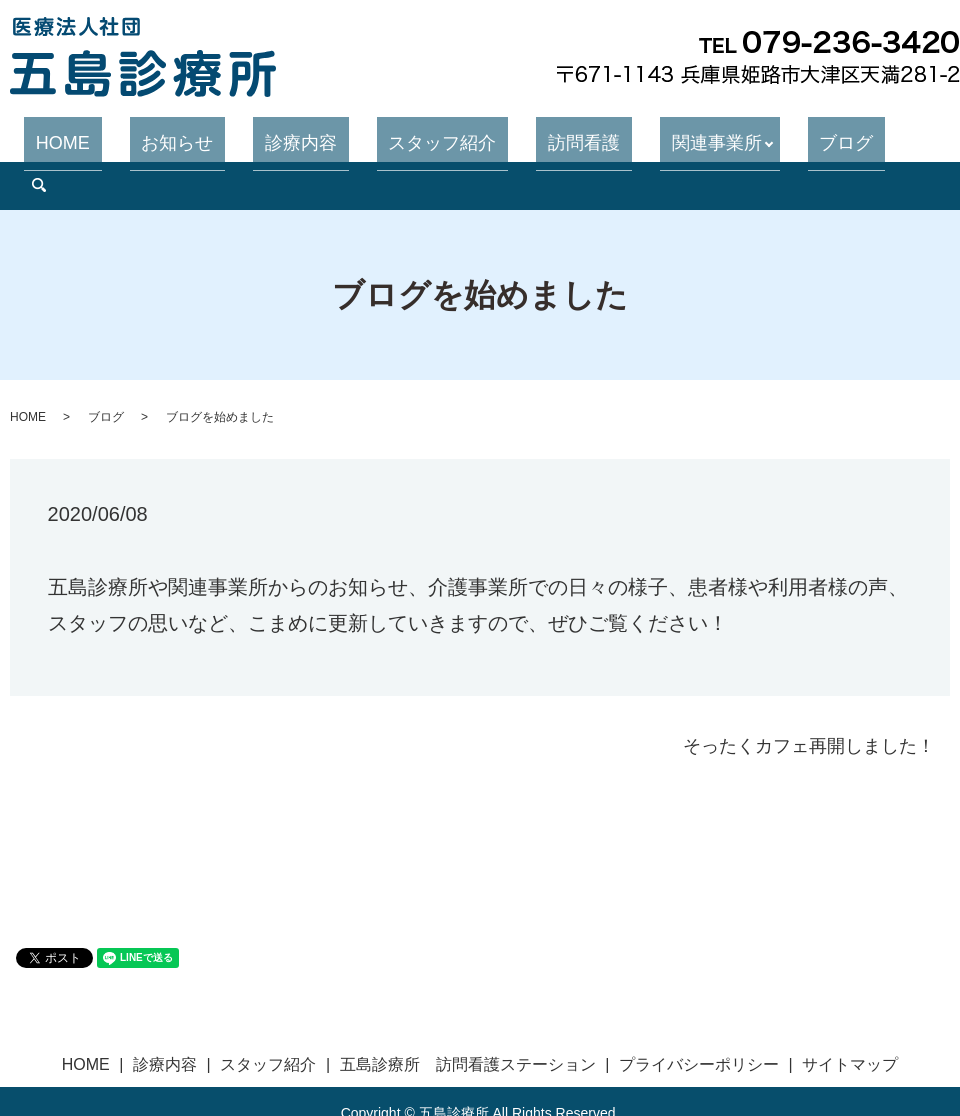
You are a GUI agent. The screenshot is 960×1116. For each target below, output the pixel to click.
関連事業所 (660, 134)
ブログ (778, 134)
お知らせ (215, 134)
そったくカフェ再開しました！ (809, 696)
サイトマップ (850, 1014)
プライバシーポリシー (699, 1014)
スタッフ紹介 (433, 134)
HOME (124, 134)
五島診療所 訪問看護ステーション (468, 1014)
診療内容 (315, 134)
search (848, 135)
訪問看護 (551, 134)
